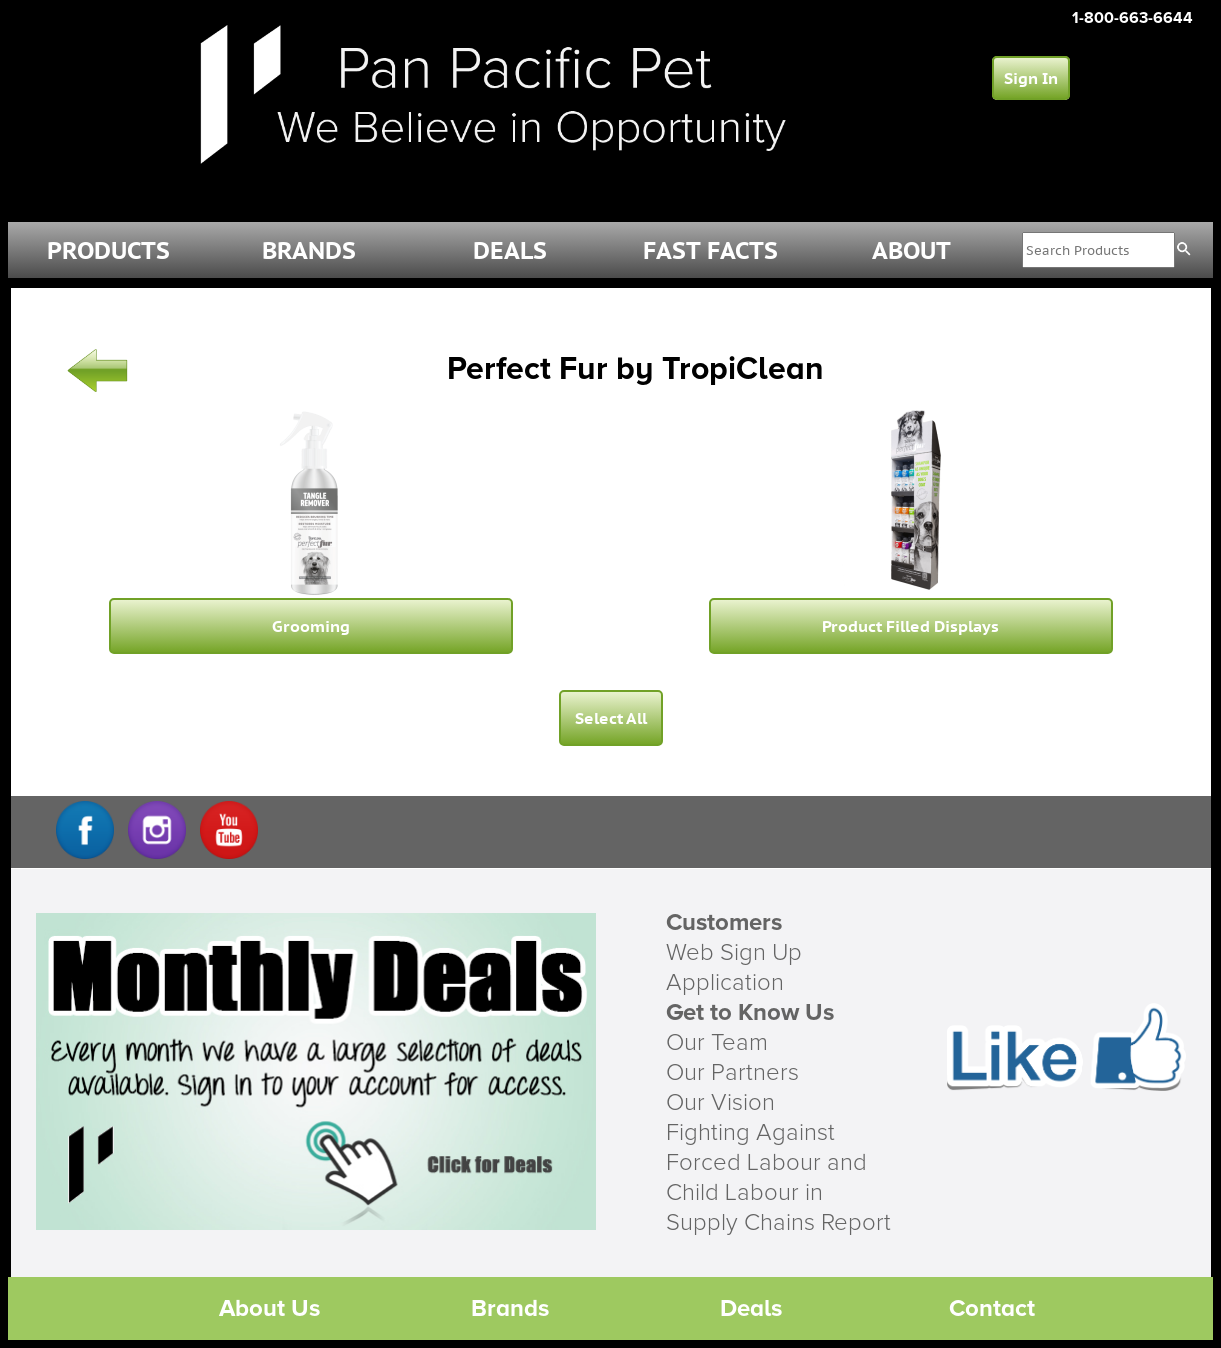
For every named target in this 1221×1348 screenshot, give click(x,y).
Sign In (1031, 78)
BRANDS (309, 250)
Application (725, 983)
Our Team (717, 1043)
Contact (992, 1308)
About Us (269, 1308)
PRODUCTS (108, 250)
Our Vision (720, 1103)
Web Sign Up (734, 953)
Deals (751, 1308)
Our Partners (732, 1073)
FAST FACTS (710, 250)
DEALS (510, 250)
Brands (510, 1308)
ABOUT (911, 250)
